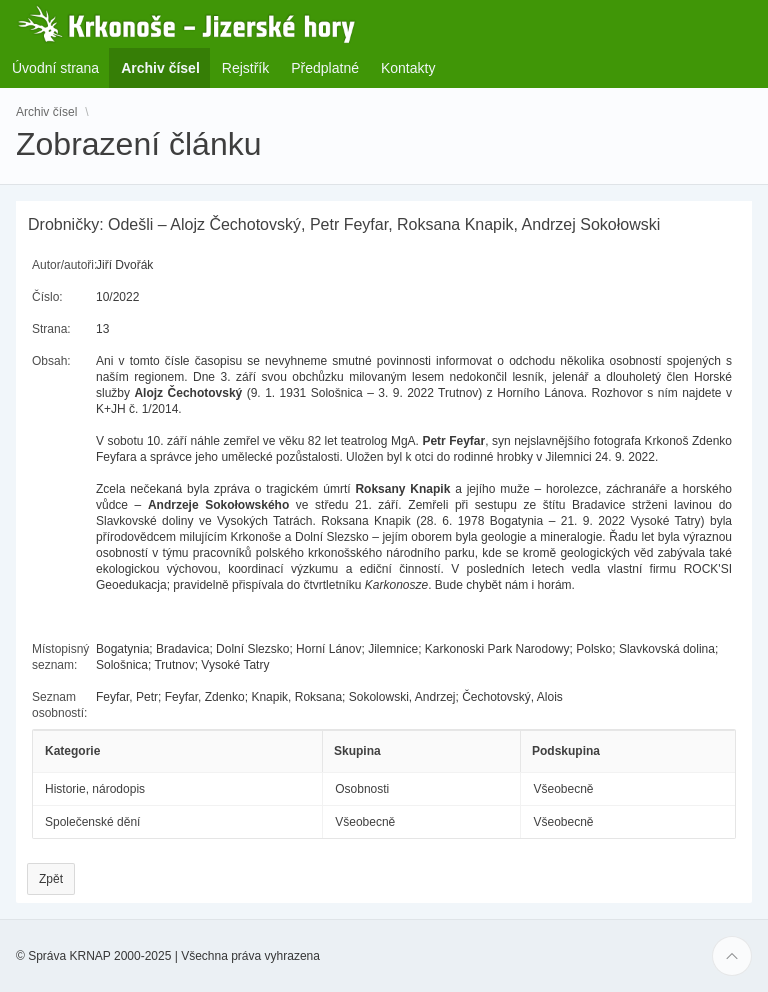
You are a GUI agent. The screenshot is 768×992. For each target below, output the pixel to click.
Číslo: (47, 297)
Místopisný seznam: (60, 657)
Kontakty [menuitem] (408, 68)
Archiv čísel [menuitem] (166, 67)
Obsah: (51, 361)
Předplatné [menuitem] (325, 68)
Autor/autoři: (64, 265)
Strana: (51, 329)
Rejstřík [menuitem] (245, 68)
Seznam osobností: (59, 705)
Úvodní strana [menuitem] (55, 68)
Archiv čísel (46, 112)
